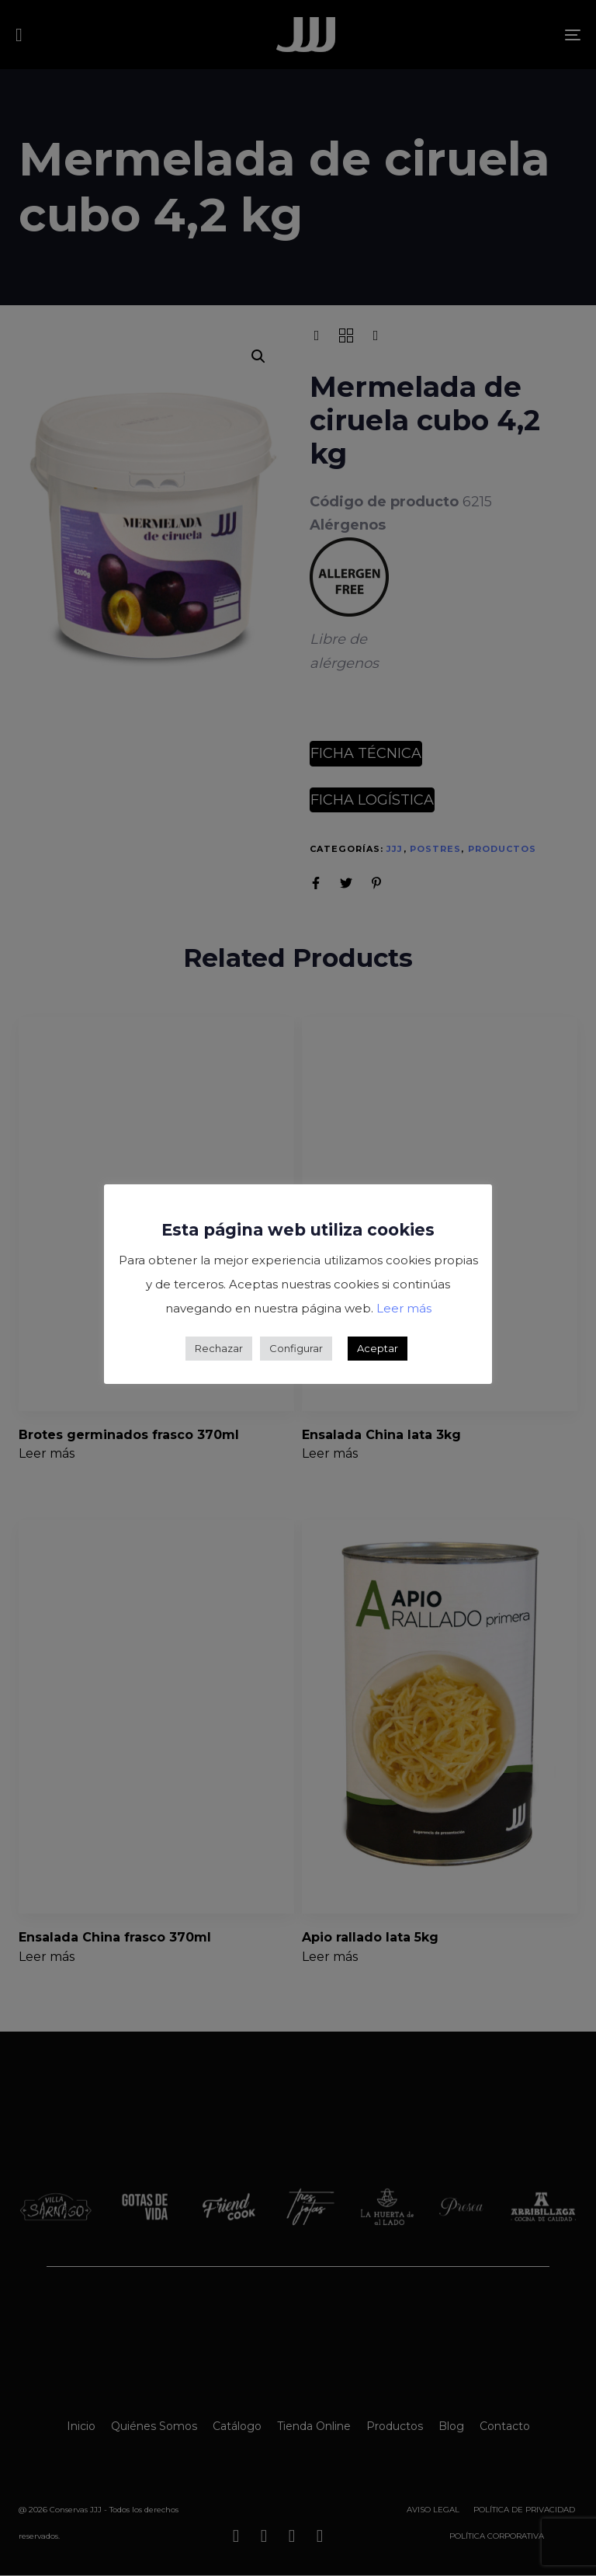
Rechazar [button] (219, 1348)
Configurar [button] (296, 1348)
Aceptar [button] (377, 1348)
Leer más (403, 1308)
